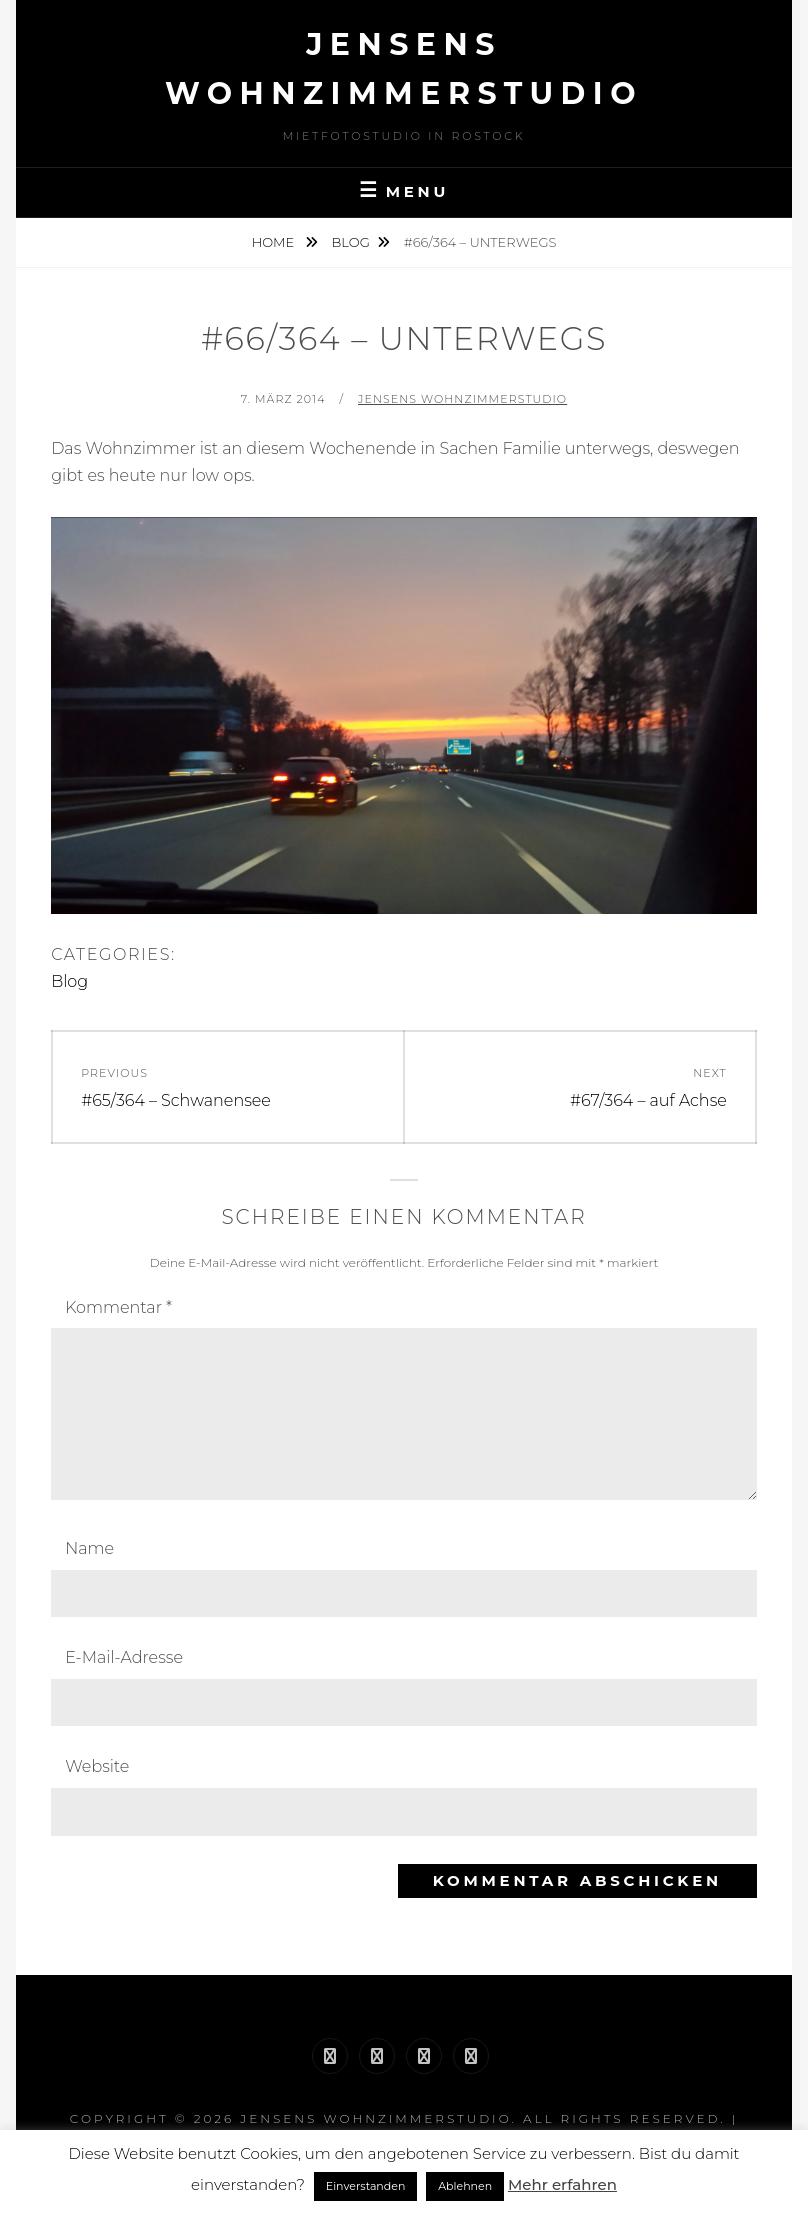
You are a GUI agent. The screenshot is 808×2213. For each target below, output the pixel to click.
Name (89, 1548)
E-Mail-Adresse (124, 1657)
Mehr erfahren (562, 2184)
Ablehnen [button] (465, 2186)
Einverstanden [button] (366, 2186)
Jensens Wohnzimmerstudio (462, 399)
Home (275, 242)
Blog (351, 242)
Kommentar (118, 1307)
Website (97, 1766)
